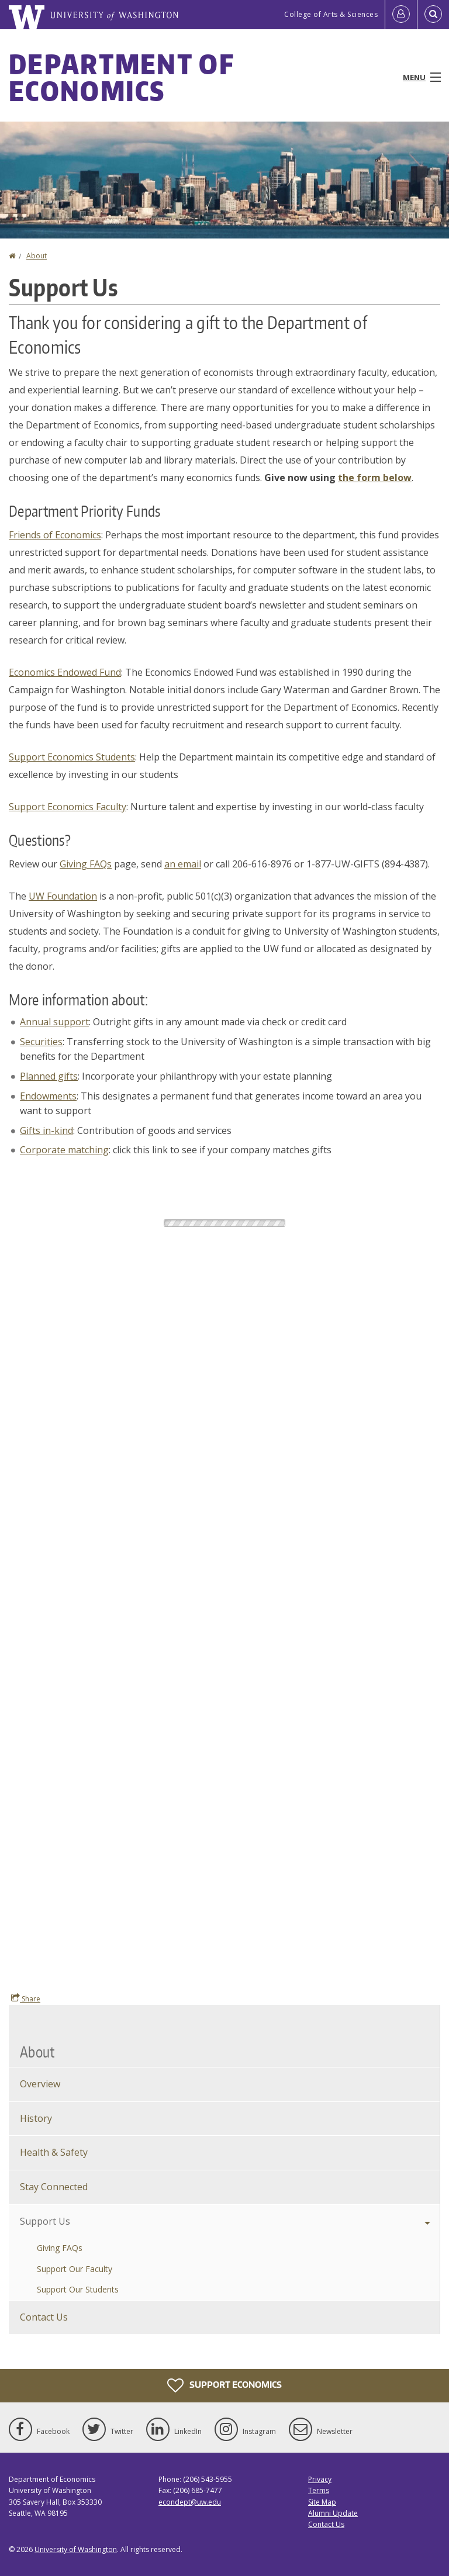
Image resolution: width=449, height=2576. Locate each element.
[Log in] (401, 14)
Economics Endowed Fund (65, 672)
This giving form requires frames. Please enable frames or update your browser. (224, 1582)
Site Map (322, 2502)
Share (25, 1998)
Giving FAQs (86, 863)
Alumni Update (333, 2513)
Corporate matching (64, 1149)
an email (182, 863)
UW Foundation (63, 896)
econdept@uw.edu (189, 2502)
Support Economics (224, 2385)
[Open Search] (433, 14)
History (36, 2118)
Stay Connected (54, 2186)
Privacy (319, 2479)
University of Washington (75, 2549)
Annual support (54, 1021)
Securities (41, 1041)
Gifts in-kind (46, 1130)
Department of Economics (121, 77)
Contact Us (44, 2317)
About (36, 256)
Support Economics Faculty (67, 806)
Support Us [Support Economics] (45, 2221)
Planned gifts (49, 1076)
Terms (318, 2490)
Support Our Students (78, 2289)
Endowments (48, 1096)
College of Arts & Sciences (331, 14)
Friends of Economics (55, 534)
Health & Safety (54, 2152)
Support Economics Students (72, 757)
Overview (40, 2083)
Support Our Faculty (74, 2268)
